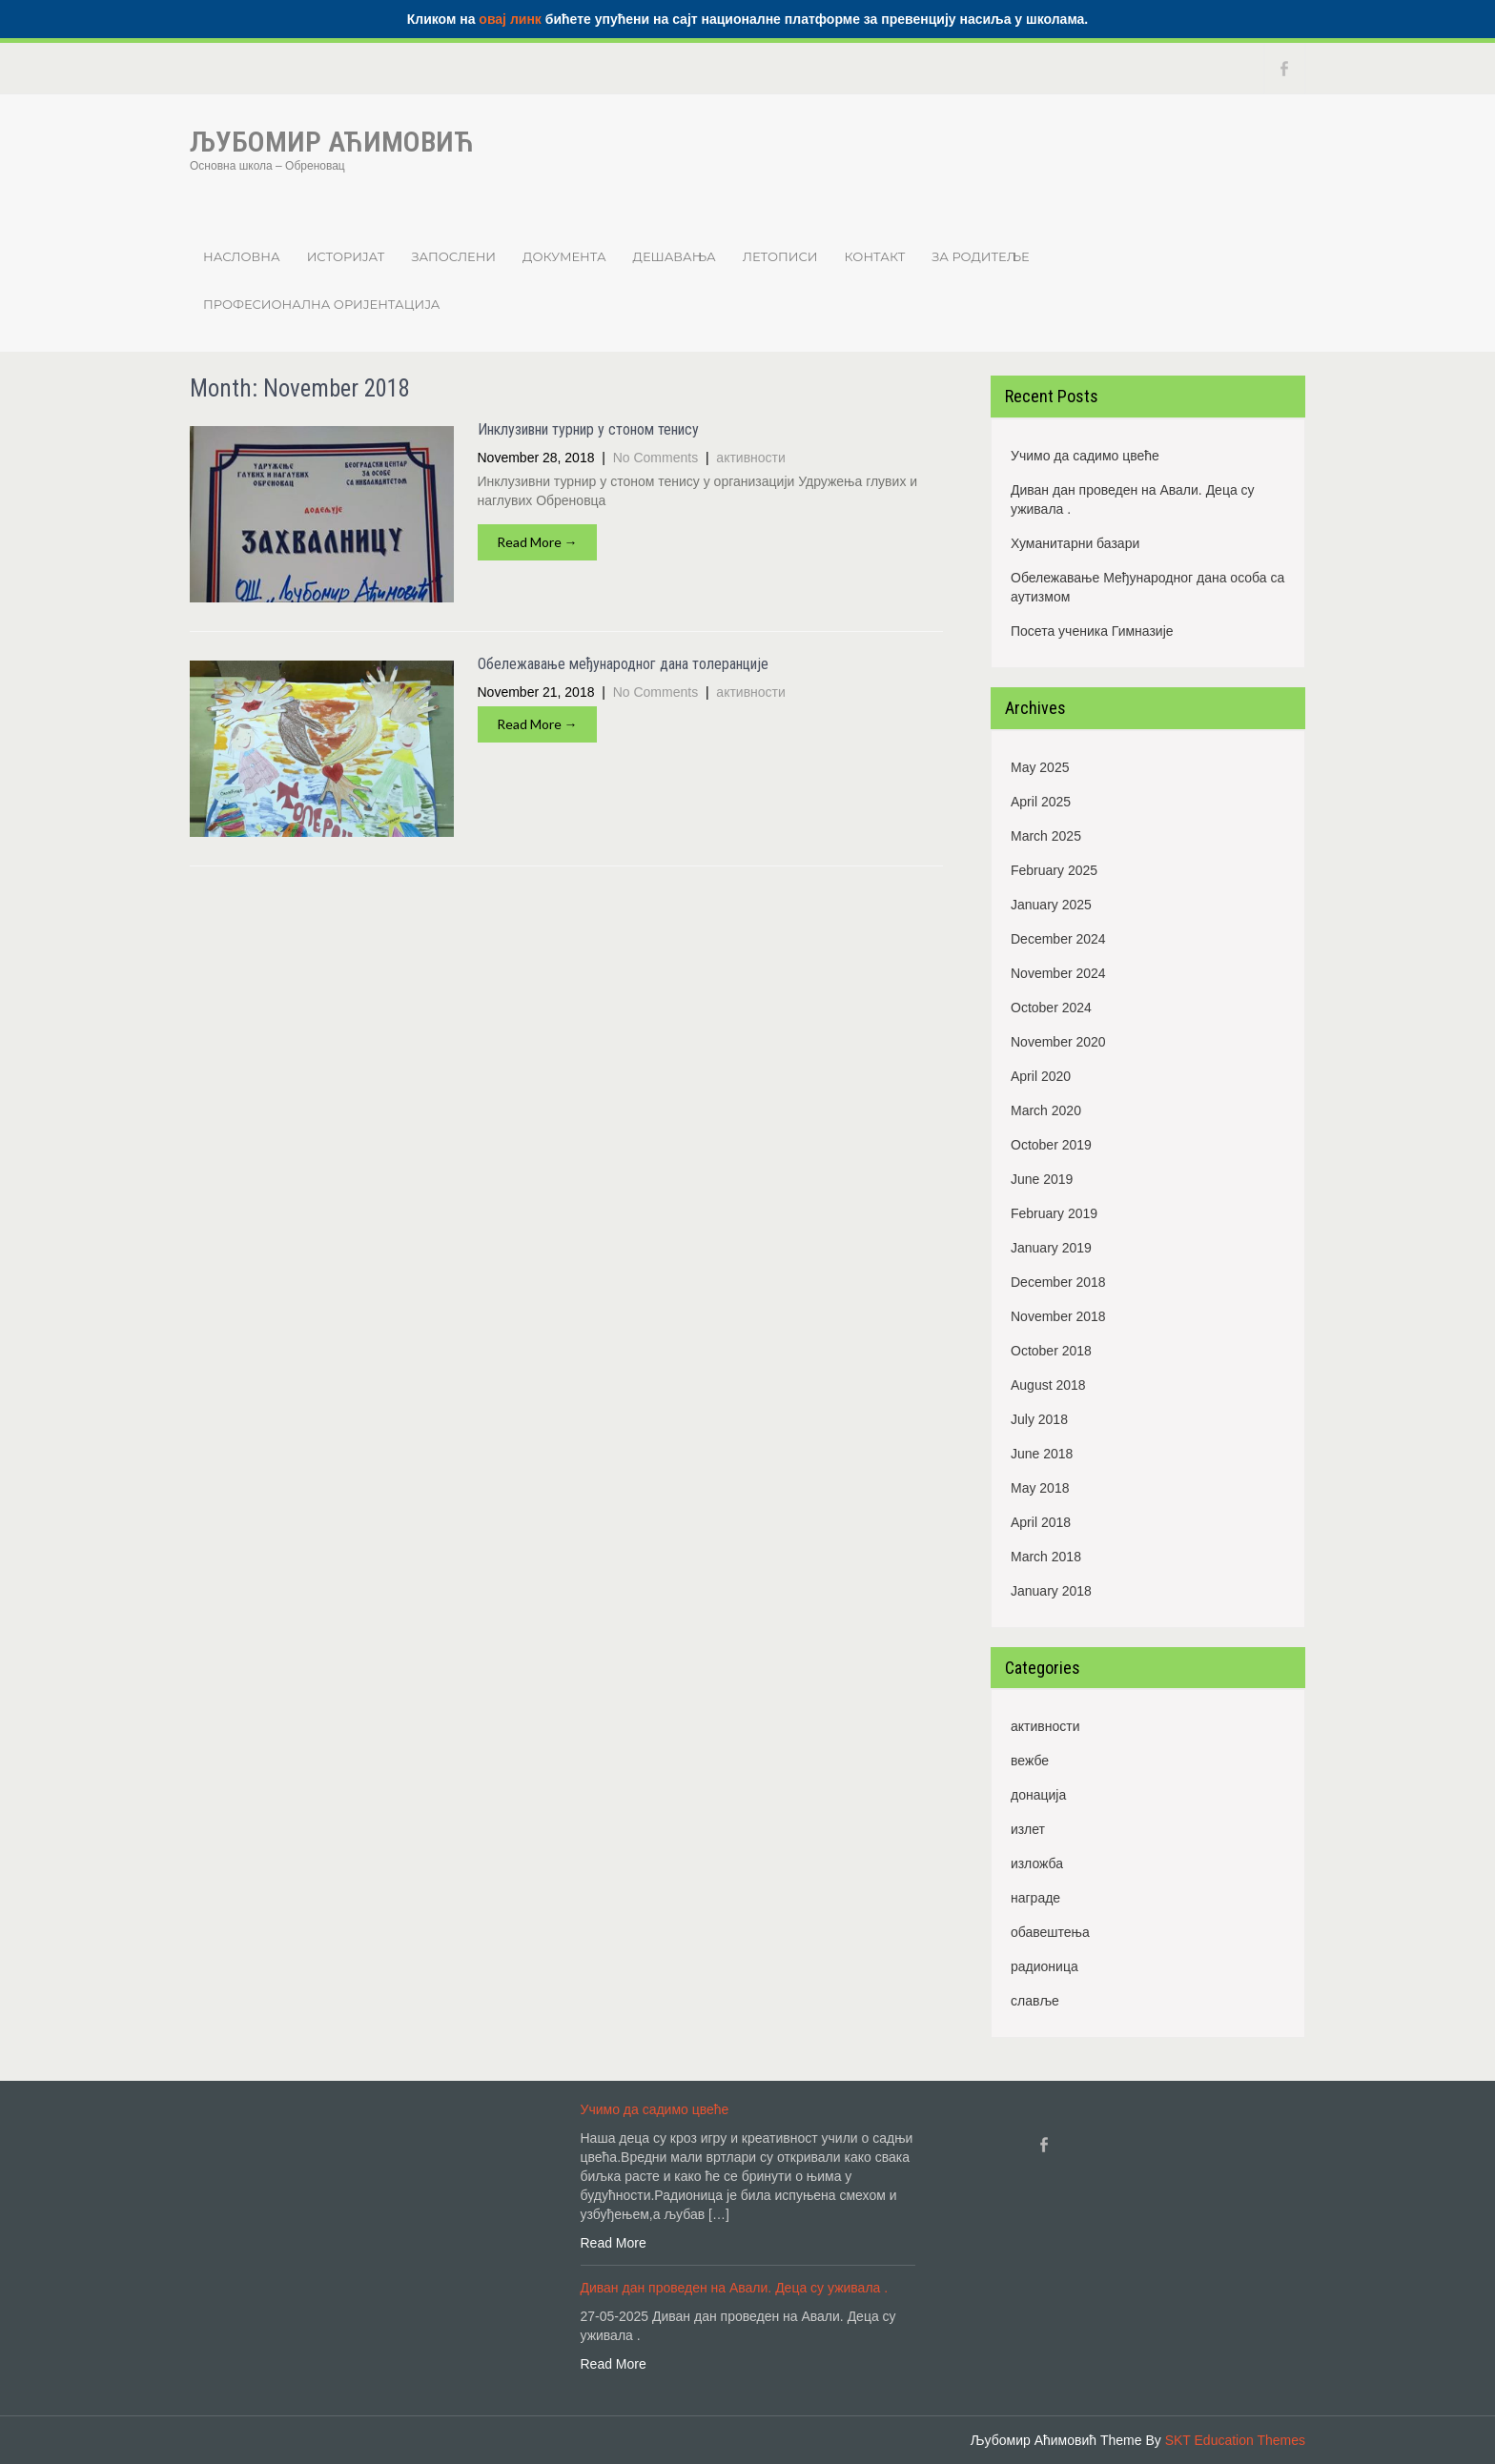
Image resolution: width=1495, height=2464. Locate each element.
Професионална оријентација (321, 304)
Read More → (537, 542)
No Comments (655, 457)
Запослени (453, 256)
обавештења (1050, 1932)
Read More (613, 2242)
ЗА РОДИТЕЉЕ (980, 256)
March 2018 (1046, 1556)
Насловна (241, 256)
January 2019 (1051, 1247)
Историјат (346, 256)
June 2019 (1042, 1179)
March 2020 (1046, 1110)
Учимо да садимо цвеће (1085, 455)
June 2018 (1042, 1453)
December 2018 (1058, 1282)
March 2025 (1046, 836)
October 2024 (1051, 1007)
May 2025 (1040, 767)
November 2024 (1058, 973)
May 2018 (1040, 1488)
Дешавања (674, 256)
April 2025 (1041, 801)
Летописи (780, 256)
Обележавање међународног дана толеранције (623, 664)
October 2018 (1051, 1350)
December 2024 (1058, 939)
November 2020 (1058, 1041)
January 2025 (1051, 904)
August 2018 (1048, 1385)
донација (1038, 1794)
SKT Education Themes (1235, 2440)
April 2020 (1041, 1076)
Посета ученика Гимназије (1092, 631)
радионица (1044, 1966)
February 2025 (1054, 870)
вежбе (1030, 1760)
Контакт (875, 256)
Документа (563, 256)
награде (1035, 1897)
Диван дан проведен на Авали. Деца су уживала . (1133, 499)
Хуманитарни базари (1075, 543)
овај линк (510, 19)
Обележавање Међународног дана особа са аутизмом (1147, 587)
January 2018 (1051, 1591)
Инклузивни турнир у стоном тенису (588, 429)
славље (1035, 2000)
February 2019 (1054, 1213)
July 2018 (1039, 1419)
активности (751, 457)
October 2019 (1051, 1144)
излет (1028, 1829)
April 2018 (1041, 1522)
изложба (1037, 1863)
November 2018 (1058, 1316)
